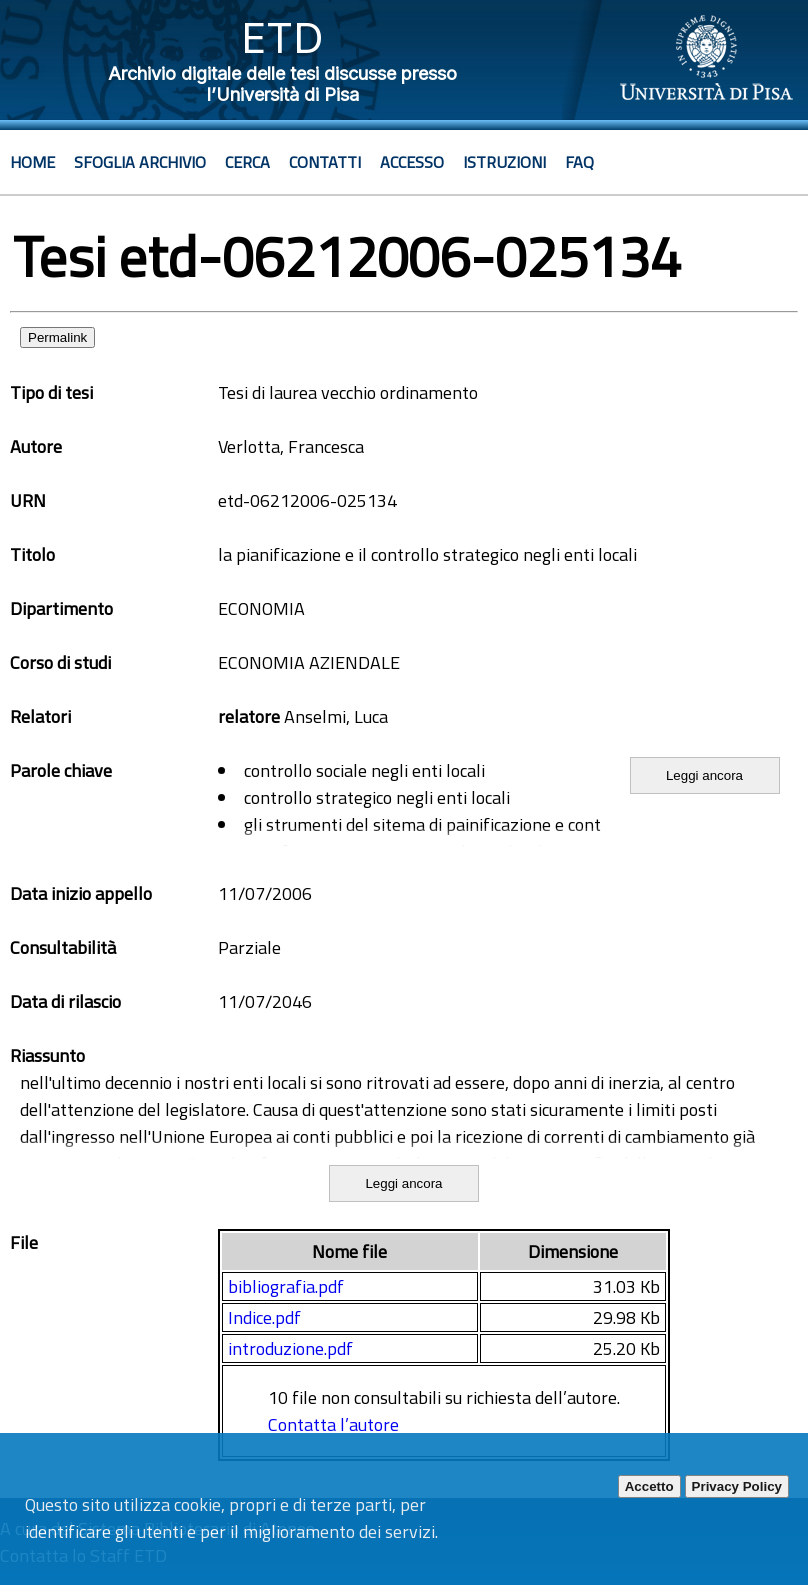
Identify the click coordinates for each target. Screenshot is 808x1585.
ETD (282, 37)
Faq (579, 162)
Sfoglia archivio (140, 162)
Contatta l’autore (333, 1424)
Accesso (412, 162)
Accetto (649, 1486)
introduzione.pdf (290, 1348)
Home (32, 162)
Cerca (247, 162)
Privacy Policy (737, 1486)
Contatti (325, 162)
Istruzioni (504, 162)
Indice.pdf (264, 1317)
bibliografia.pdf (286, 1286)
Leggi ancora (704, 775)
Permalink (57, 337)
